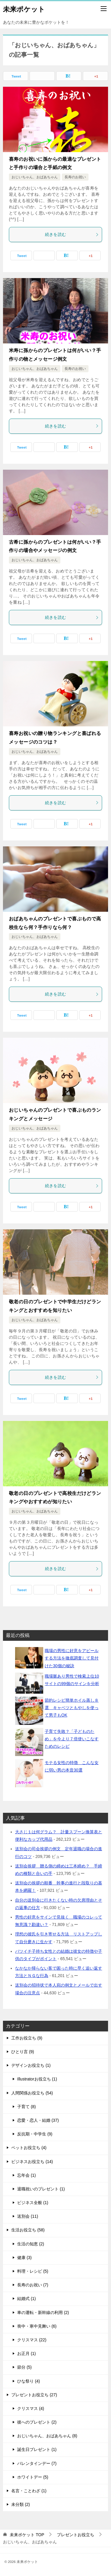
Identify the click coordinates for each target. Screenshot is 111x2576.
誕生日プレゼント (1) (37, 2449)
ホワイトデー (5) (32, 2477)
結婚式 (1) (26, 2298)
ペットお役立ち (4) (28, 2147)
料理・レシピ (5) (32, 2271)
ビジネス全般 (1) (32, 2202)
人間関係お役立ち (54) (32, 2093)
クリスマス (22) (31, 2339)
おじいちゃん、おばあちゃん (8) (47, 2435)
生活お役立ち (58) (28, 2230)
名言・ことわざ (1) (28, 2490)
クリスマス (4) (30, 2408)
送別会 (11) (27, 2216)
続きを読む (72, 234)
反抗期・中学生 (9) (34, 2134)
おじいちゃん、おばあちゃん (35, 177)
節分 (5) (24, 2367)
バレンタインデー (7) (37, 2463)
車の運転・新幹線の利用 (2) (43, 2312)
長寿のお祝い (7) (32, 2284)
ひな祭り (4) (28, 2381)
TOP (27, 2534)
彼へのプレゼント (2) (37, 2422)
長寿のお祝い (75, 177)
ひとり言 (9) (22, 2051)
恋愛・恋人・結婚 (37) (38, 2120)
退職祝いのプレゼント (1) (41, 2189)
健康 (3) (24, 2257)
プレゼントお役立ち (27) (34, 2394)
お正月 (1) (26, 2353)
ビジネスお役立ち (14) (32, 2161)
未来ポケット (24, 9)
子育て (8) (26, 2106)
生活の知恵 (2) (30, 2243)
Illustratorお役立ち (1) (37, 2079)
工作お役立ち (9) (26, 2038)
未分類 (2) (20, 2504)
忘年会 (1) (26, 2175)
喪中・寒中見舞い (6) (37, 2326)
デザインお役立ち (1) (31, 2065)
